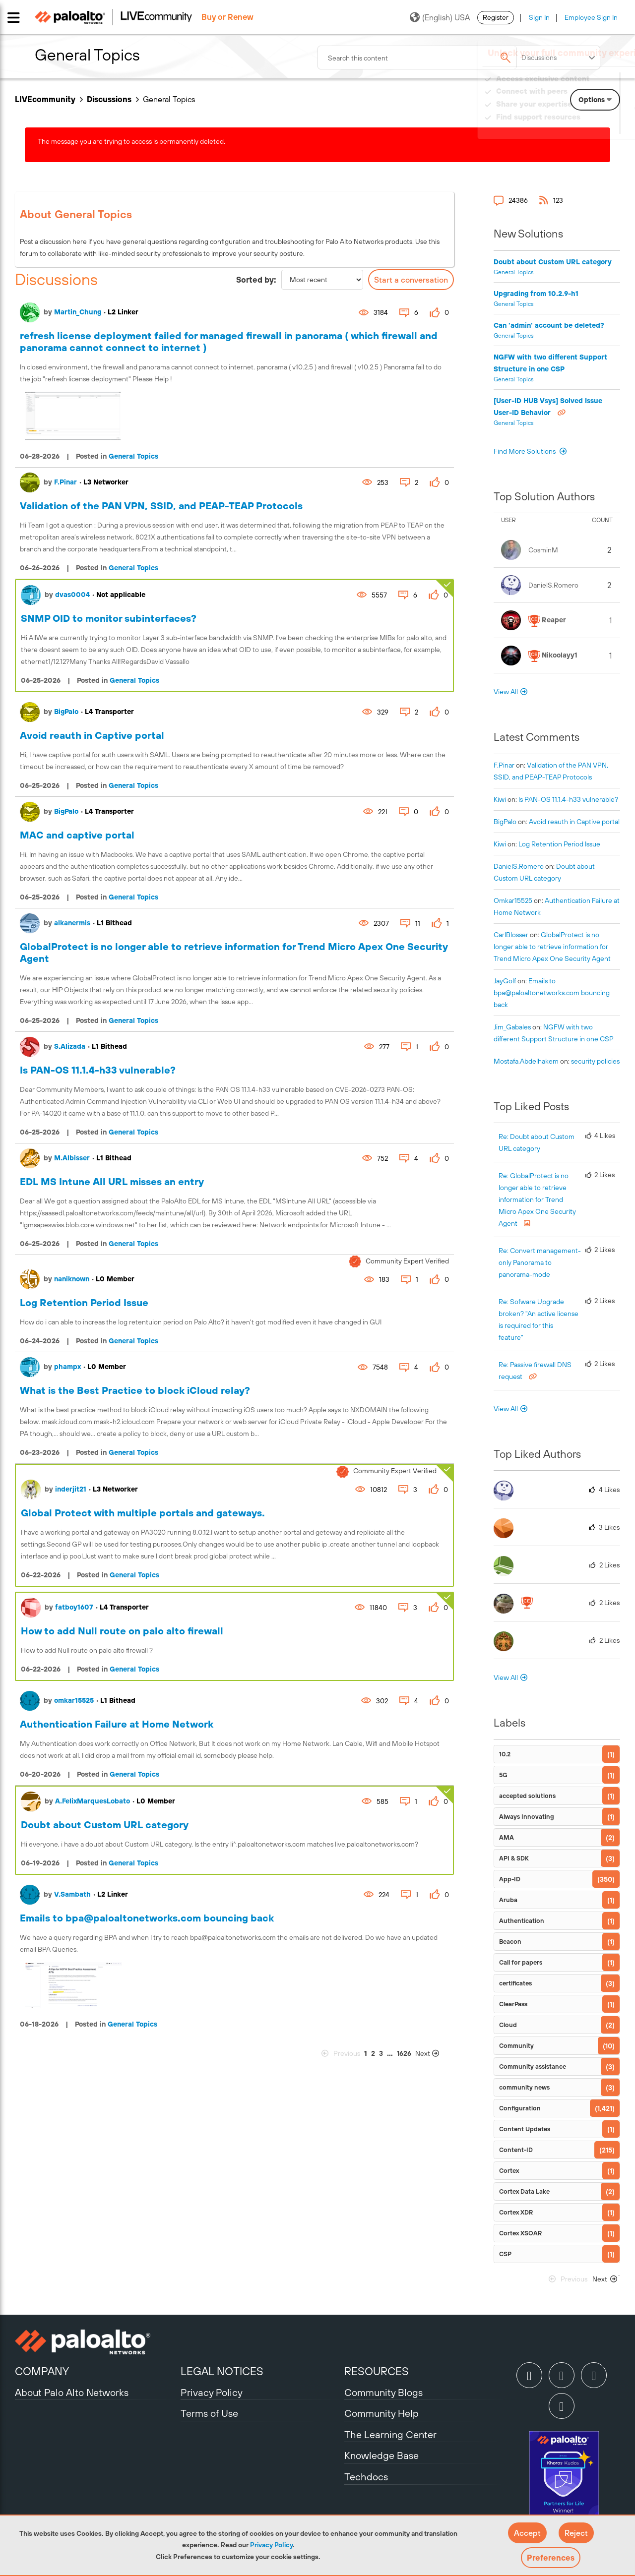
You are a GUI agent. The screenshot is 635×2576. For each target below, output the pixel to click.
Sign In (539, 17)
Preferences (550, 2557)
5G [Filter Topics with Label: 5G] (503, 1775)
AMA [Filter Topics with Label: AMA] (506, 1837)
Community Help (381, 2413)
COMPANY (42, 2371)
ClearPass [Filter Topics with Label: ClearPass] (513, 2004)
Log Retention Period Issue (84, 1302)
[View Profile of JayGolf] (505, 981)
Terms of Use (209, 2413)
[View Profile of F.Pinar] (504, 765)
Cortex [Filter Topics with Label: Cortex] (509, 2170)
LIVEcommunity (45, 99)
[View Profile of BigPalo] (505, 822)
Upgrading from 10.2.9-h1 (536, 294)
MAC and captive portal (77, 834)
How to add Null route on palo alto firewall (122, 1630)
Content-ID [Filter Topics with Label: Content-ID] (516, 2150)
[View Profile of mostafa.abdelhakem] (526, 1061)
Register (495, 17)
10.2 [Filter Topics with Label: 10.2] (504, 1754)
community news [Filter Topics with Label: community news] (524, 2087)
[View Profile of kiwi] (500, 799)
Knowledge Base (381, 2455)
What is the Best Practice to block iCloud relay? (135, 1390)
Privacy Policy (271, 2545)
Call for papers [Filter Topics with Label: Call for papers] (520, 1962)
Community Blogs (383, 2392)
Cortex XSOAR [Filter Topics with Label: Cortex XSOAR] (520, 2233)
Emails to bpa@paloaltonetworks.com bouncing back (147, 1917)
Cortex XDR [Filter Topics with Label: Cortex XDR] (516, 2212)
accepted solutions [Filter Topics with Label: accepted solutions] (527, 1795)
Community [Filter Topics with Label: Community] (516, 2045)
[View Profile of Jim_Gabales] (512, 1027)
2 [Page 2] (373, 2053)
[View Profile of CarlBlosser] (511, 935)
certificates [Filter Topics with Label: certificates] (515, 1983)
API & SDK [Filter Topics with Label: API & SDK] (514, 1858)
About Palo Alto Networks (71, 2392)
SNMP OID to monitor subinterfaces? (108, 618)
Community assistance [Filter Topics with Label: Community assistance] (532, 2066)
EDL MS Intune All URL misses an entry (112, 1181)
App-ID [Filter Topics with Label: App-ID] (509, 1879)
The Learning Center (390, 2434)
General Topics (133, 456)
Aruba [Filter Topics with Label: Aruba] (508, 1900)
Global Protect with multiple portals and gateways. (143, 1512)
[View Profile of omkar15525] (513, 900)
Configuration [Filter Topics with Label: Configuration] (520, 2108)
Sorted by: (256, 279)
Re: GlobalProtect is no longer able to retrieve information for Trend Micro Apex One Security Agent (537, 1199)
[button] (527, 2532)
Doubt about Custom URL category (105, 1824)
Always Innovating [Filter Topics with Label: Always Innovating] (526, 1816)
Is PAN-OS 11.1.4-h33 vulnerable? (98, 1070)
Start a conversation (411, 279)
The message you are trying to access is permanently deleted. (131, 141)
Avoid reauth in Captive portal (92, 735)
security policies (595, 1061)
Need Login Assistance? (575, 126)
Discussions (109, 99)
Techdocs (366, 2476)
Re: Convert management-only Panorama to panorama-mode (540, 1262)
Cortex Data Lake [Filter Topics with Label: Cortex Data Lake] (524, 2191)
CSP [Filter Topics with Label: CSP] (505, 2254)
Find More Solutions (525, 451)
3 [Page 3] (381, 2053)
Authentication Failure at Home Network (116, 1724)
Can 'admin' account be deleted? (549, 325)
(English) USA (440, 17)
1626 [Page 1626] (404, 2053)
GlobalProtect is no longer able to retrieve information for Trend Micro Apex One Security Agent (552, 946)
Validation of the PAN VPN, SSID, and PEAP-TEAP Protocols (161, 505)
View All (506, 692)
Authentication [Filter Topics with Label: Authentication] (521, 1920)
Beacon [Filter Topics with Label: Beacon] (510, 1941)
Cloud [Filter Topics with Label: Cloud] (508, 2025)
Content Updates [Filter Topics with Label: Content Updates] (524, 2129)
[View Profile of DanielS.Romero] (519, 866)
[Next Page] (433, 2053)
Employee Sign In (591, 17)
